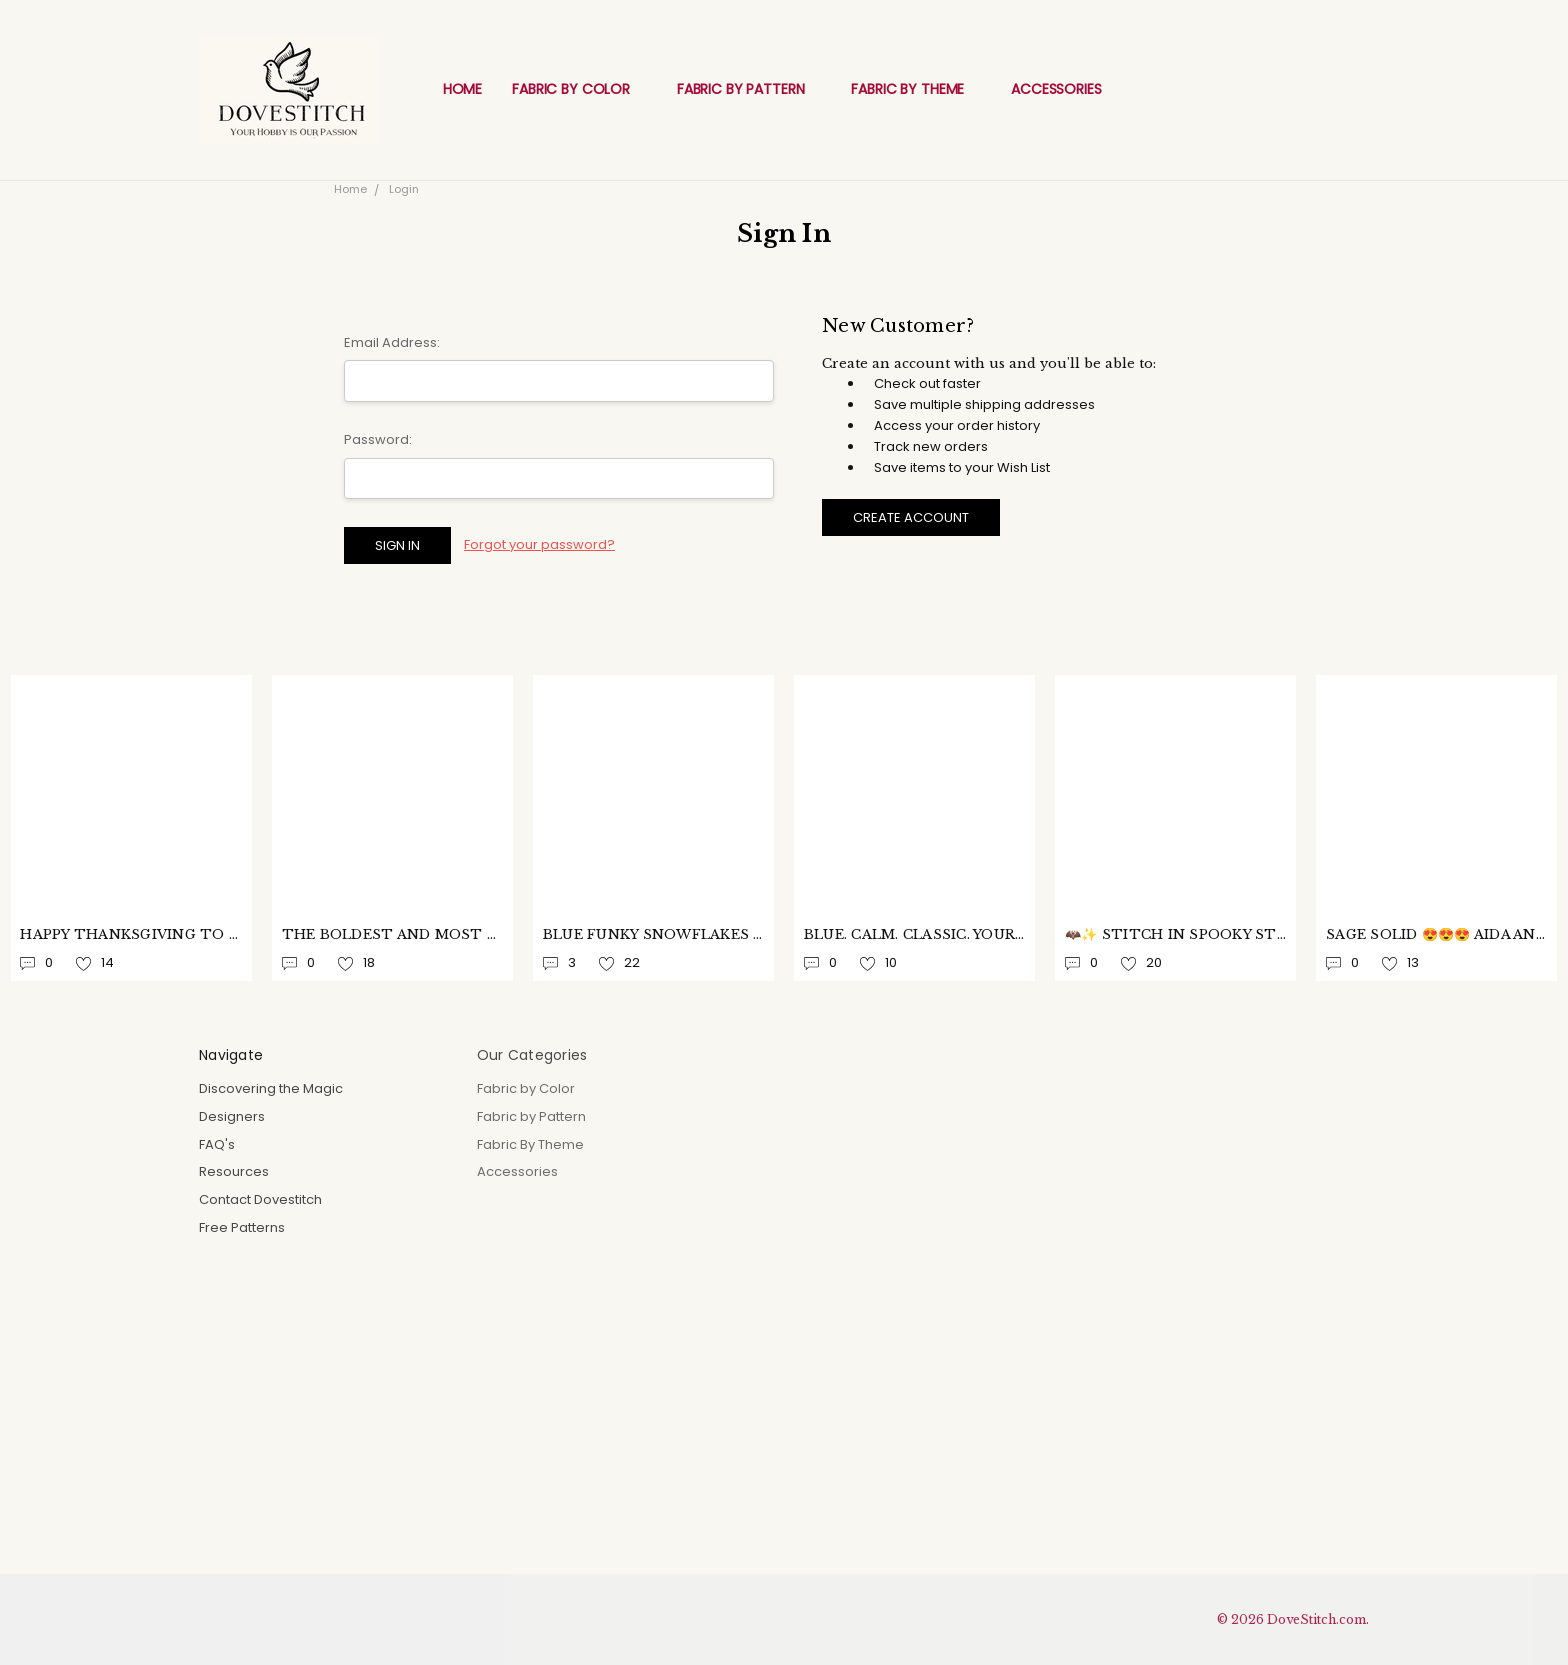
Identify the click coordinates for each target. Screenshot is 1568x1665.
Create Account (911, 517)
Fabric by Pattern (749, 89)
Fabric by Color (579, 89)
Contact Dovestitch (260, 1199)
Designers (232, 1116)
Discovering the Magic (271, 1088)
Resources (234, 1171)
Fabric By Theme (916, 89)
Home (462, 89)
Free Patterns (242, 1227)
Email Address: (392, 342)
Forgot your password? (539, 544)
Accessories (1064, 89)
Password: (378, 439)
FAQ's (217, 1144)
